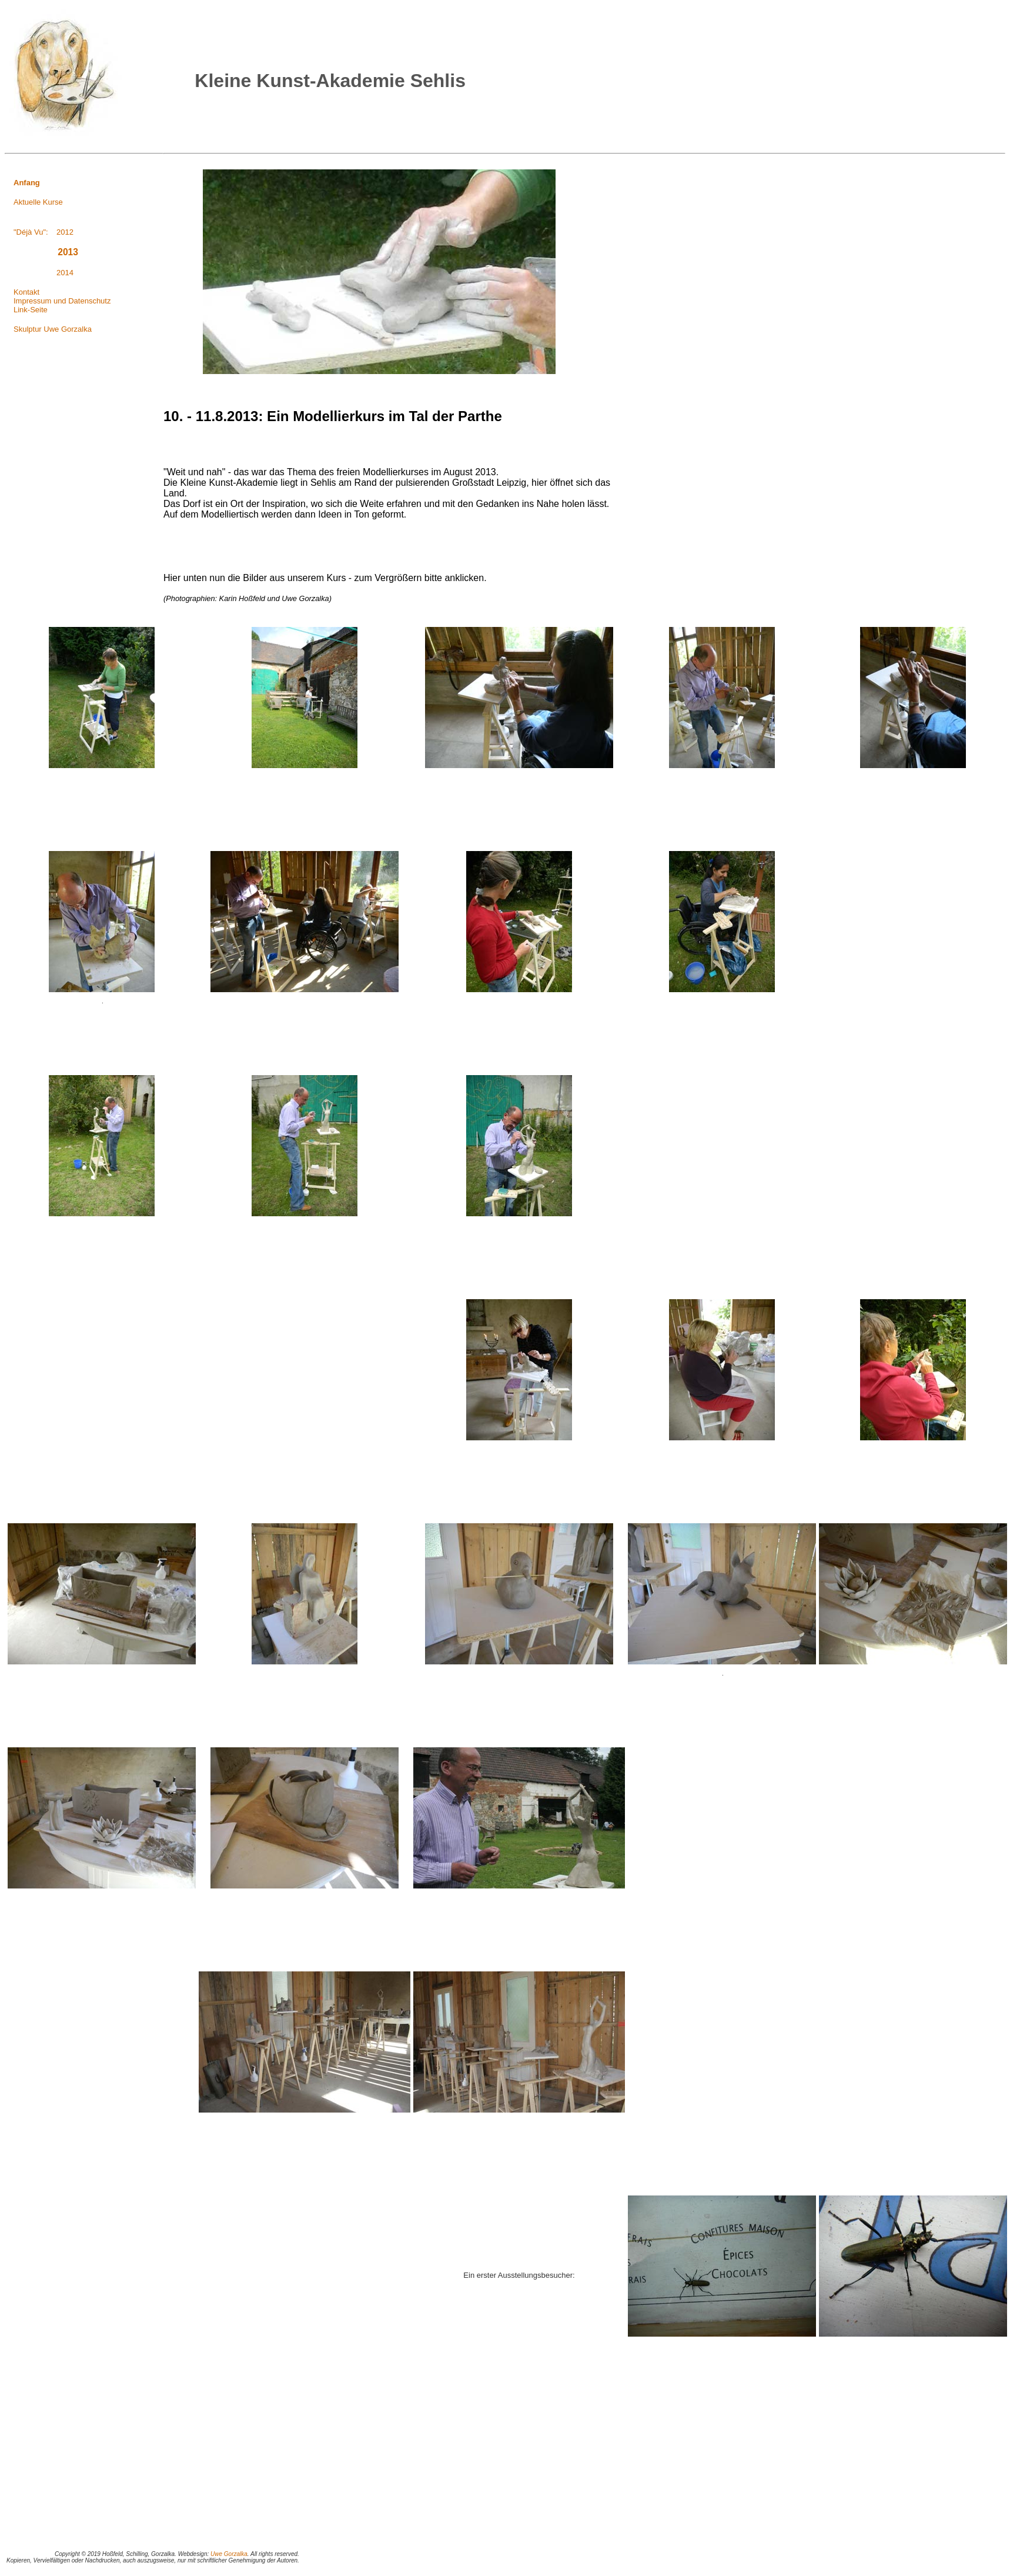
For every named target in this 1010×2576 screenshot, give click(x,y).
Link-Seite (31, 309)
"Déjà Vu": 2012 (43, 232)
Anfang (27, 182)
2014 (43, 272)
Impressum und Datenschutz (62, 300)
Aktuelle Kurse (38, 202)
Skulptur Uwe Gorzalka (53, 329)
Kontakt (26, 292)
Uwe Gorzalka (229, 2554)
